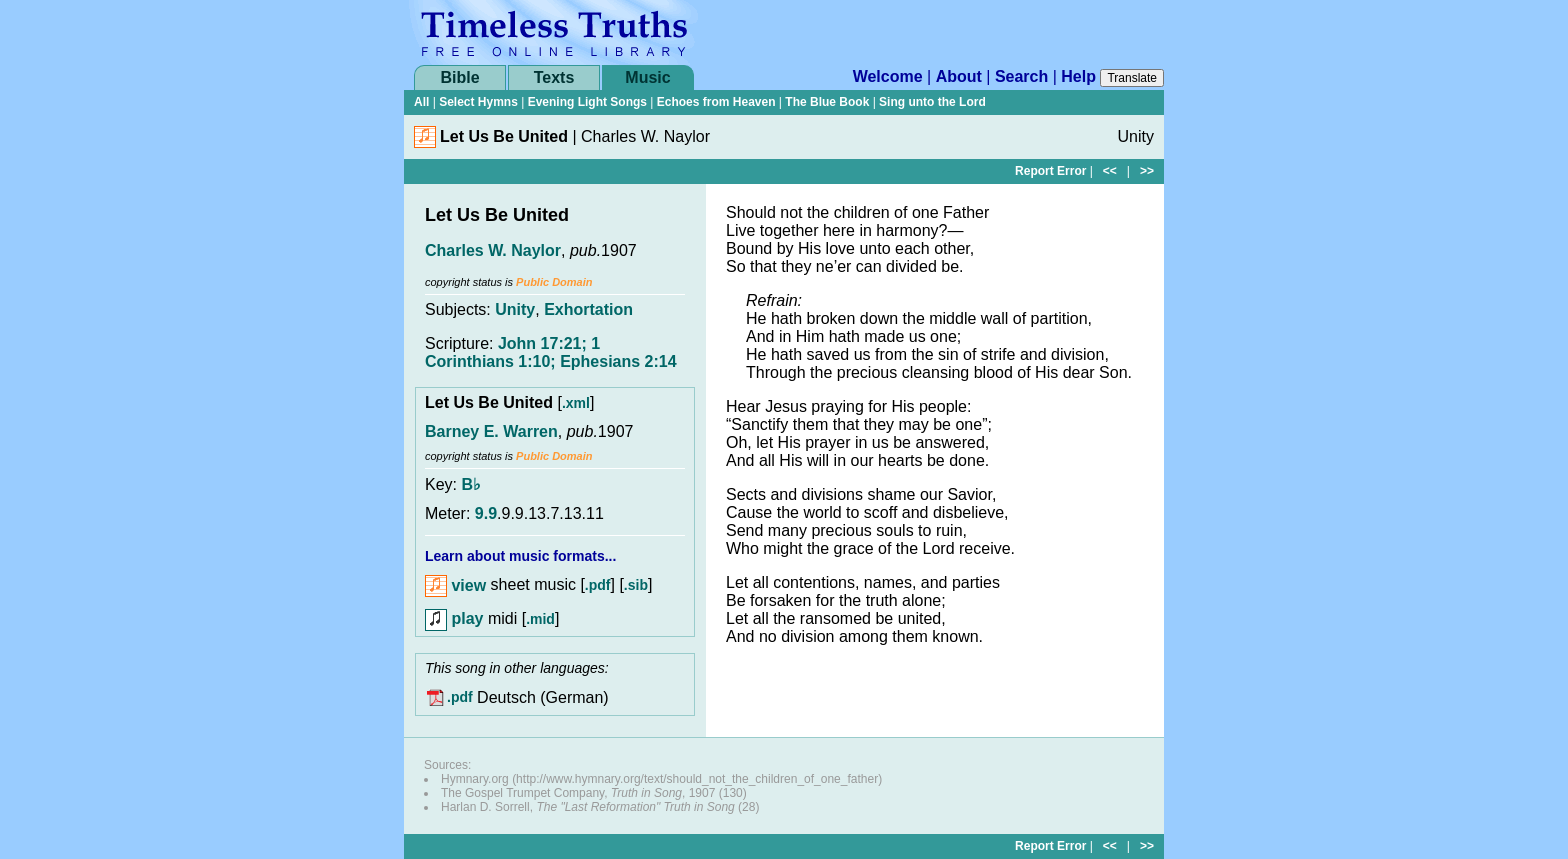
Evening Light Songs (587, 102)
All (421, 102)
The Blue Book (827, 102)
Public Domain (554, 282)
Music (647, 77)
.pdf (598, 586)
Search (1021, 76)
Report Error (1050, 171)
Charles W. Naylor (493, 250)
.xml (576, 403)
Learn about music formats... (520, 556)
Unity (515, 309)
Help (1078, 76)
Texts (554, 77)
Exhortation (588, 309)
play (454, 618)
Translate (1132, 78)
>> (1147, 171)
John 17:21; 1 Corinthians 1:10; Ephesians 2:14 (551, 352)
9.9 (486, 513)
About (959, 76)
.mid (540, 619)
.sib (636, 586)
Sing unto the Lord (932, 102)
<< (1110, 171)
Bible (459, 77)
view (455, 585)
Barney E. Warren (491, 431)
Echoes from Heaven (716, 102)
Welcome (888, 76)
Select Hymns (478, 102)
